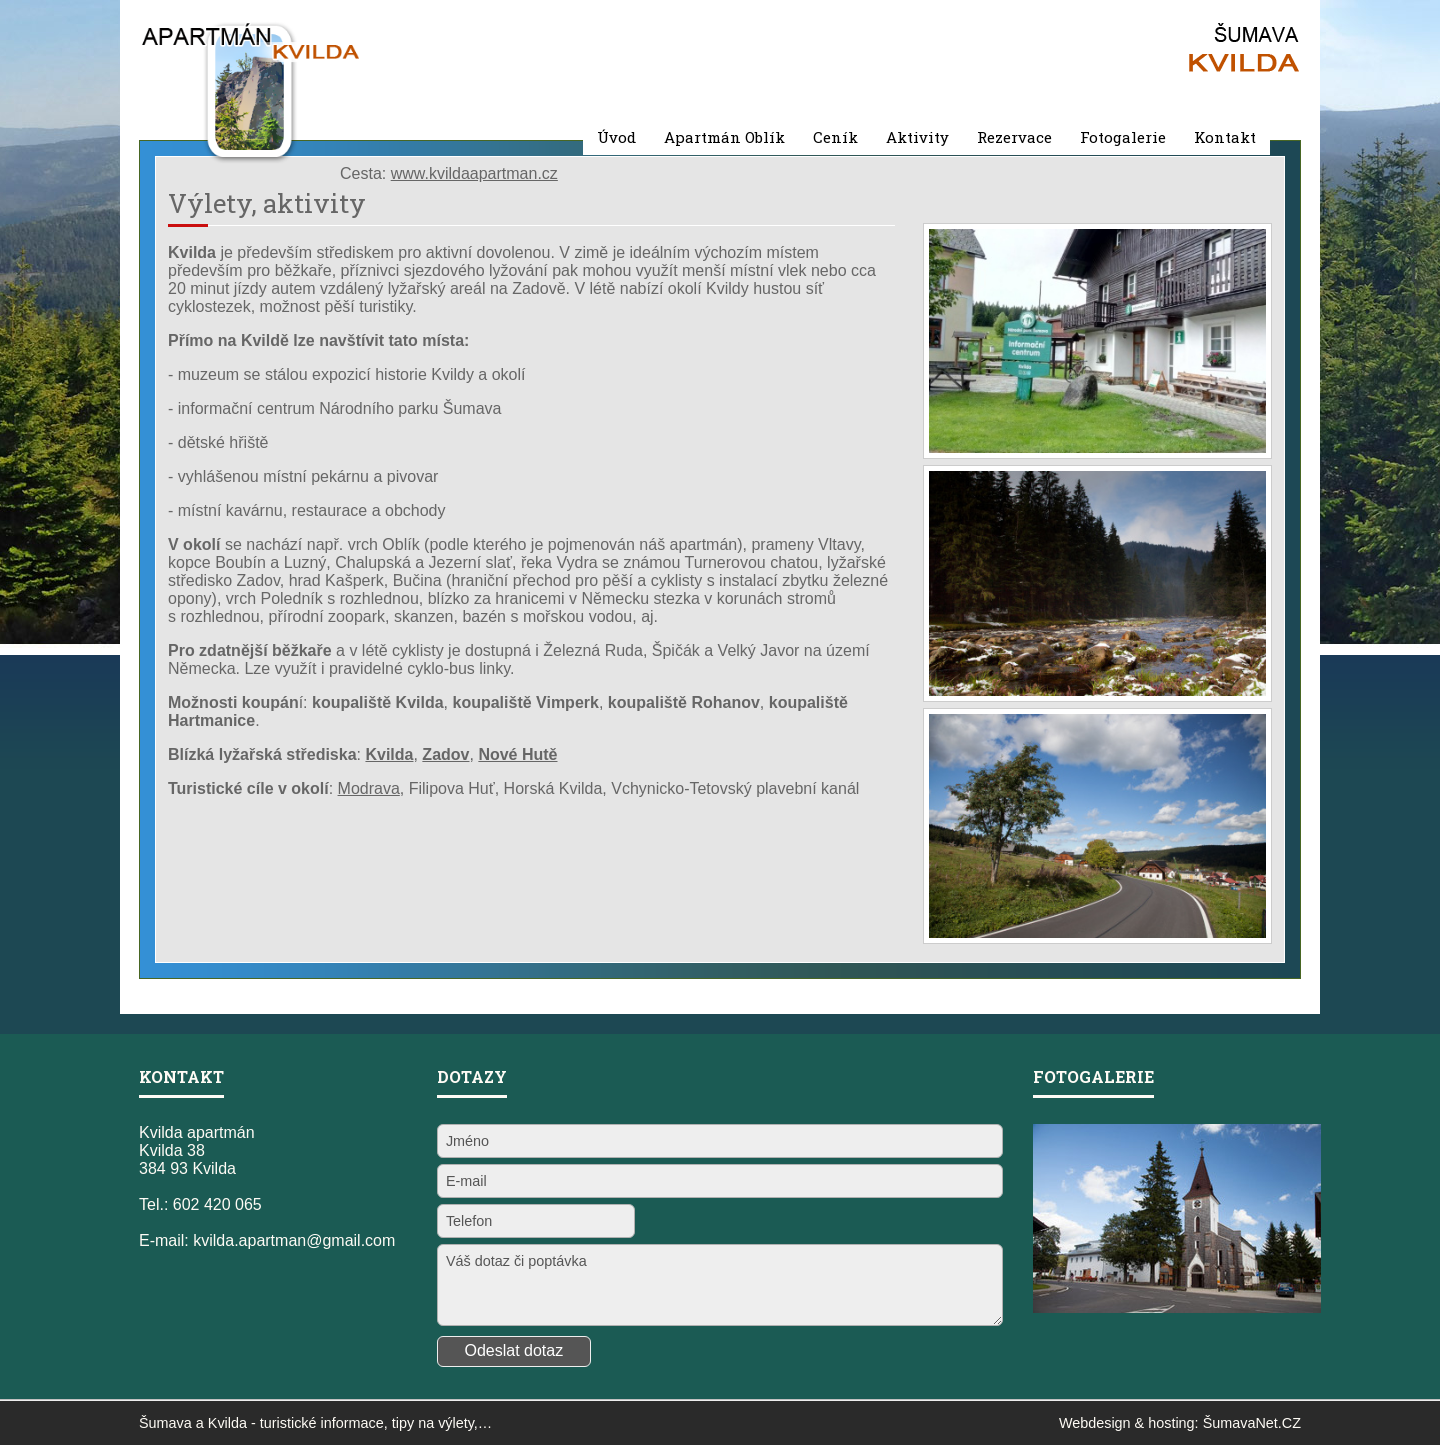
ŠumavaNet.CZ (1252, 1423)
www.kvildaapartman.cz (474, 173)
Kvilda (227, 1423)
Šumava (165, 1423)
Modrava (369, 788)
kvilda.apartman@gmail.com (294, 1240)
